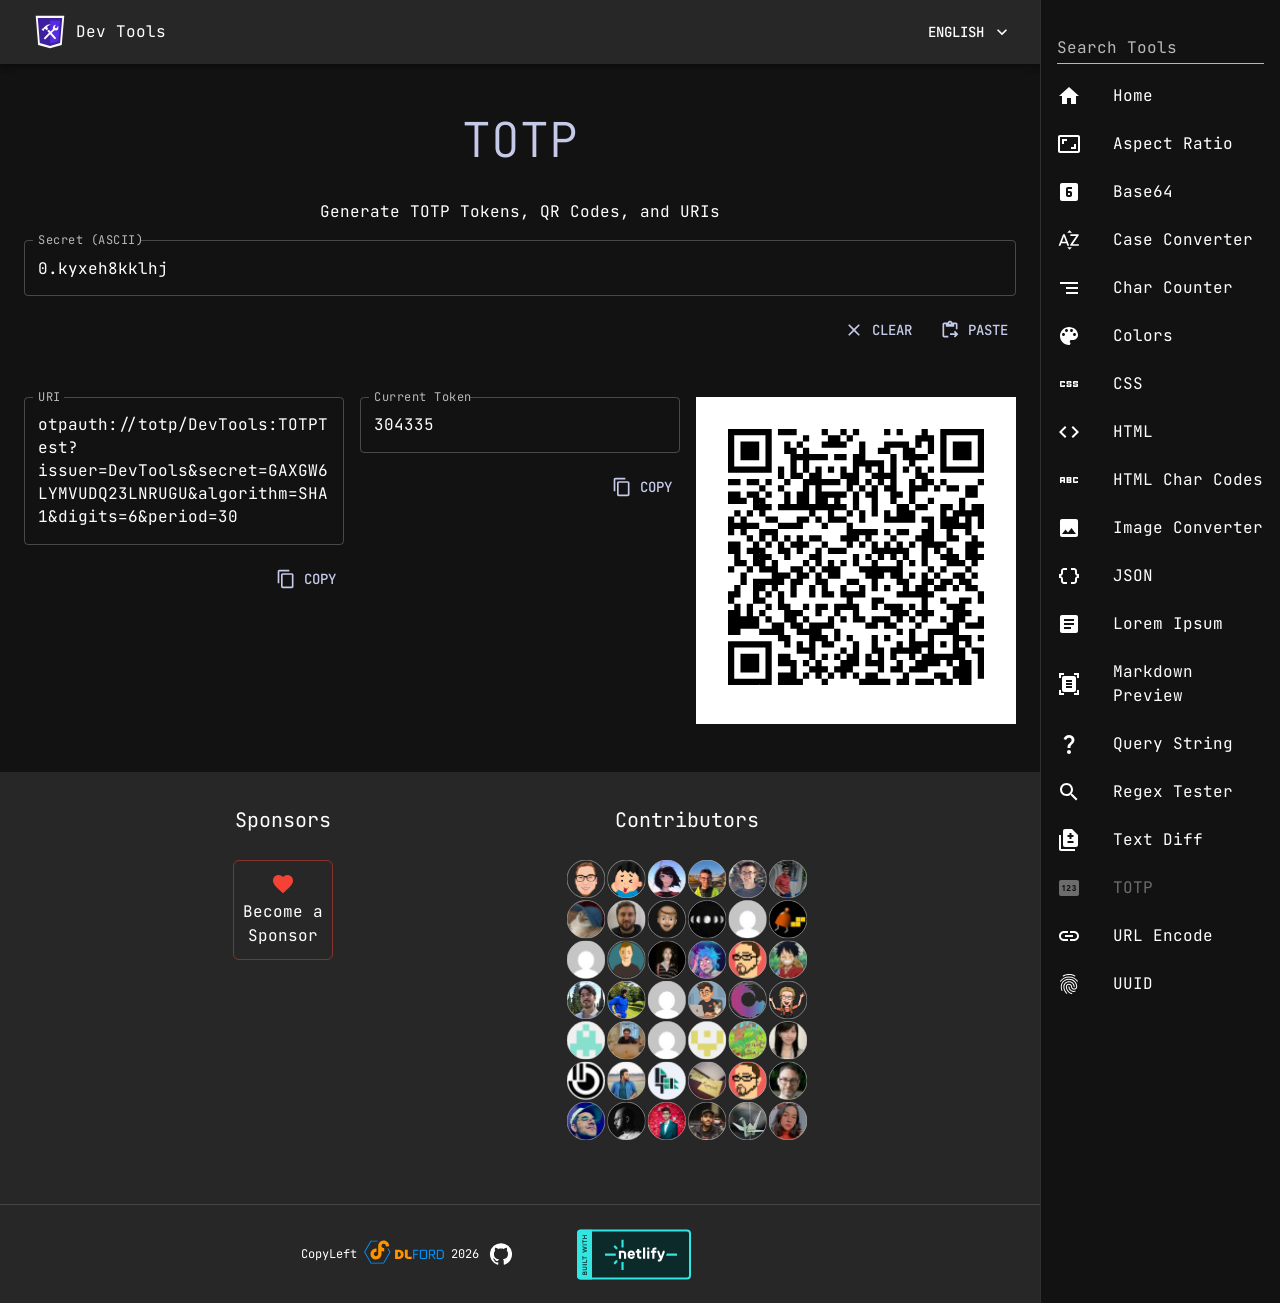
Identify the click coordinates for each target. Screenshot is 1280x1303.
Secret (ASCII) (90, 240)
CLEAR (880, 330)
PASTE (976, 330)
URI (49, 396)
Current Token (423, 396)
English (968, 32)
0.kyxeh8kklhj (520, 268)
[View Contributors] (687, 1000)
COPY (308, 579)
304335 (520, 424)
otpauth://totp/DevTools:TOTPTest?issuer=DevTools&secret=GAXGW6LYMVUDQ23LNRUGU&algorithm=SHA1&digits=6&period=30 (184, 470)
